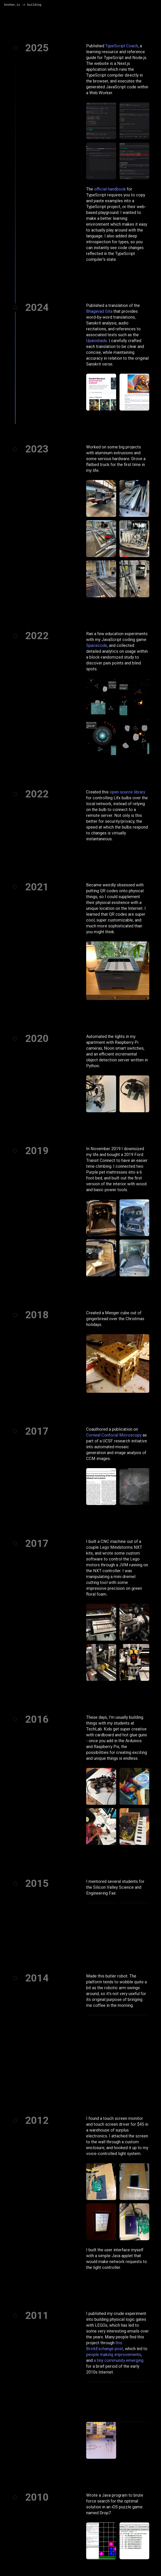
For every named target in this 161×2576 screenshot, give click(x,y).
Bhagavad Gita (99, 311)
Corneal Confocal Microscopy (114, 1435)
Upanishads (96, 340)
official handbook (110, 189)
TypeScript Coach (121, 45)
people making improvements (113, 2354)
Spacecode (96, 645)
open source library (127, 791)
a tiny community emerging (118, 2360)
